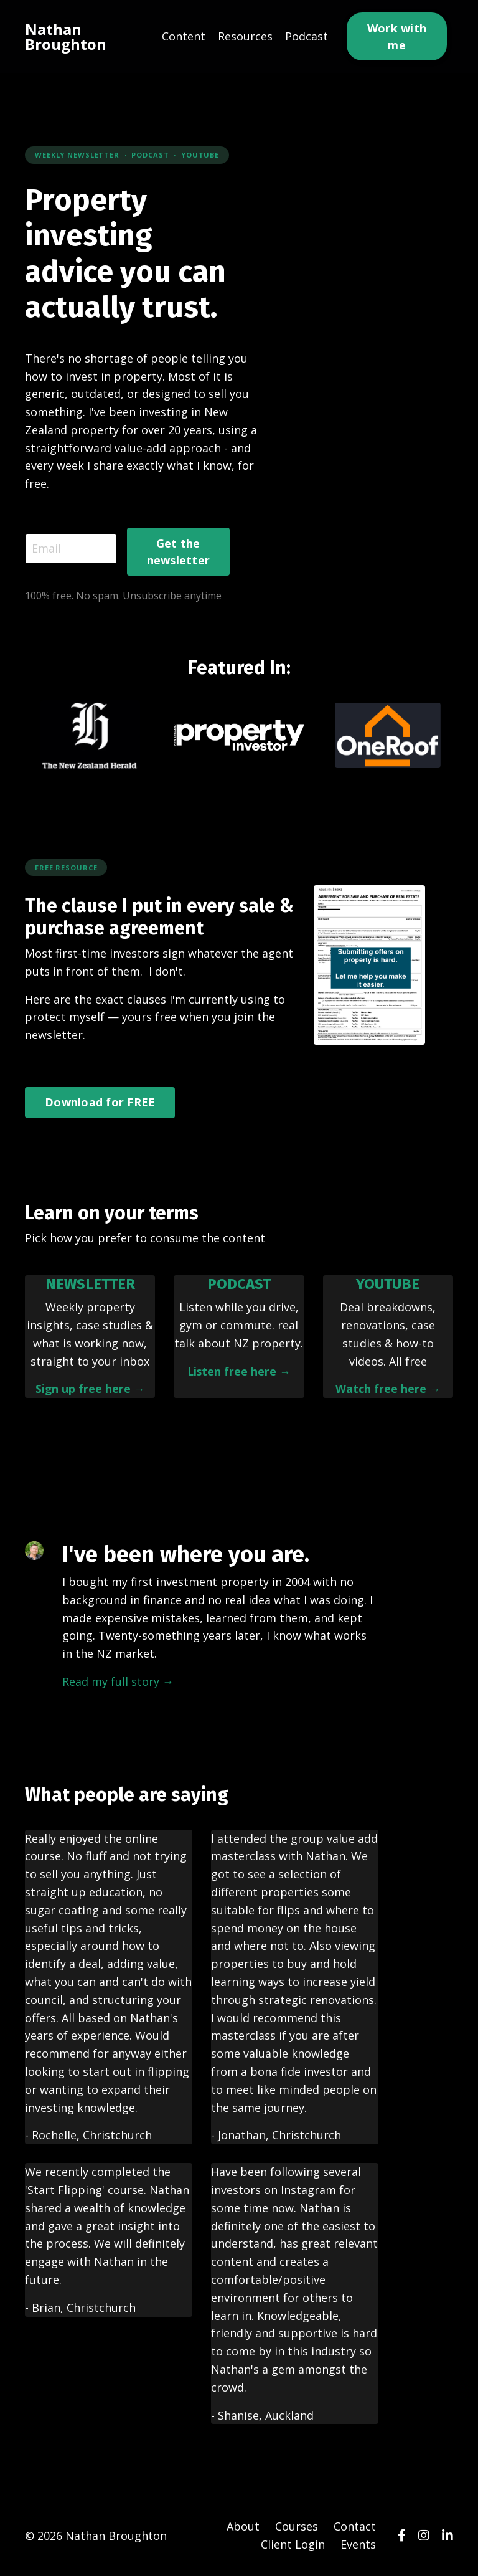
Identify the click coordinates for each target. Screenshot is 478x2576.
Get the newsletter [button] (178, 552)
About (243, 2526)
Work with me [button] (396, 36)
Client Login (293, 2544)
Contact (355, 2526)
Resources (245, 36)
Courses (296, 2526)
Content (183, 36)
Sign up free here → (90, 1389)
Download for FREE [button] (100, 1102)
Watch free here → (388, 1389)
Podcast (306, 36)
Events (358, 2544)
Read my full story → (118, 1682)
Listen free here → (239, 1371)
